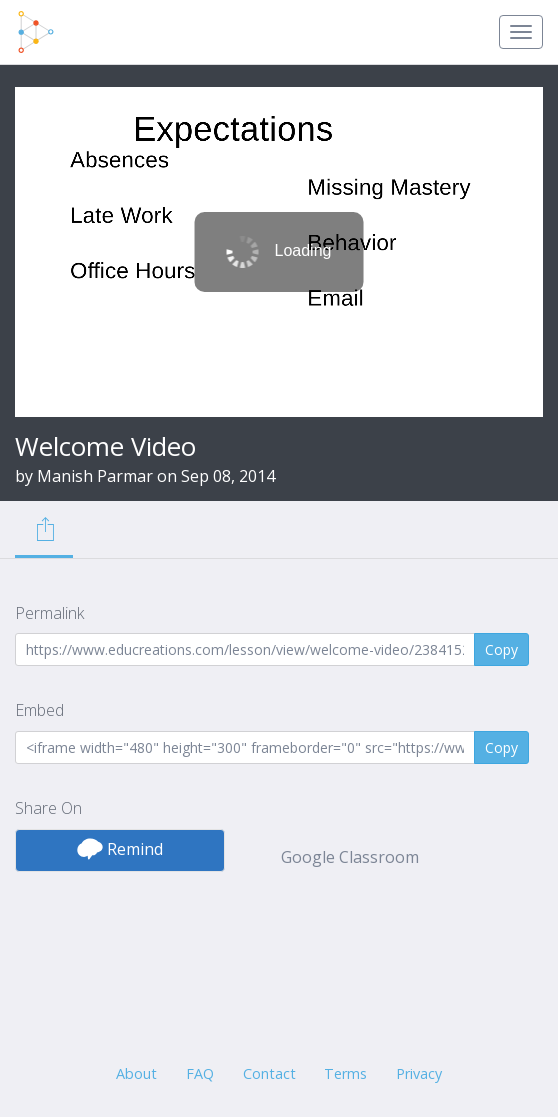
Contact (269, 1073)
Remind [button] (120, 849)
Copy (501, 649)
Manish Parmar (95, 476)
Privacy (419, 1073)
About (136, 1073)
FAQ (200, 1073)
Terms (345, 1073)
